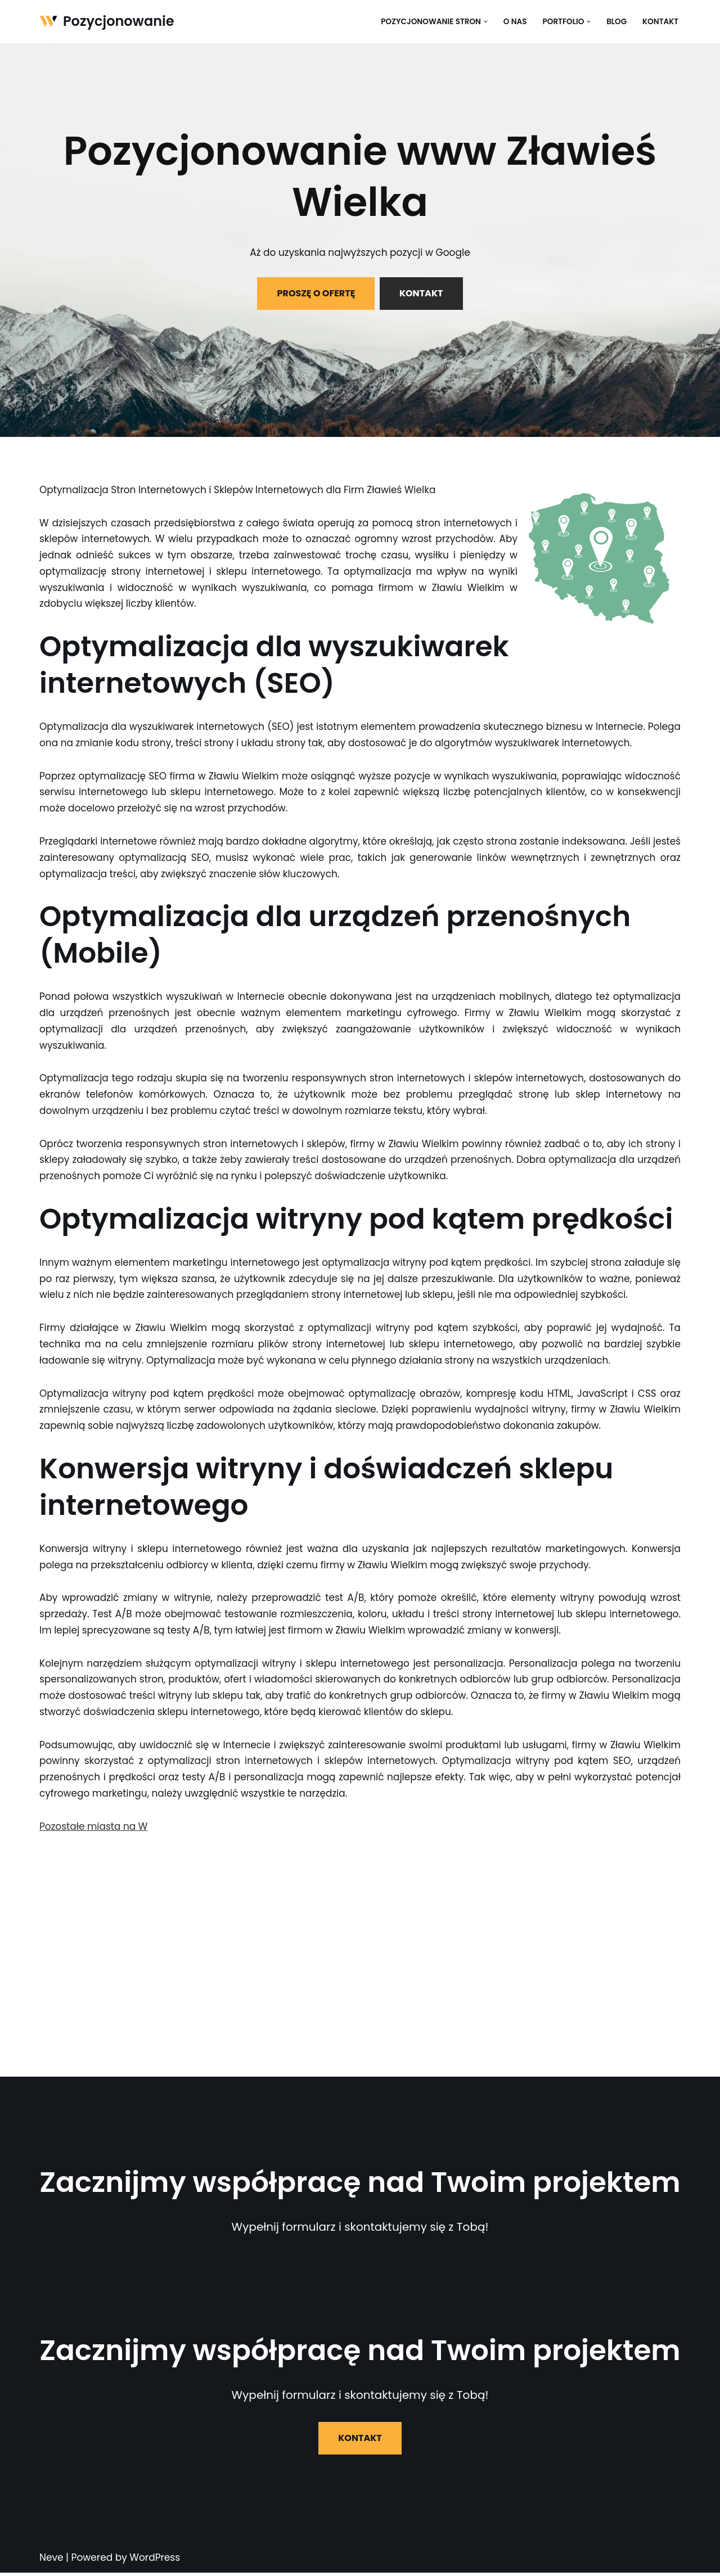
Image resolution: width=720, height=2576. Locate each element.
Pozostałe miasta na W (93, 1830)
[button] (485, 22)
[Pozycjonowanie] (106, 21)
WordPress (154, 2561)
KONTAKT (421, 293)
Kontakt (660, 21)
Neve (51, 2561)
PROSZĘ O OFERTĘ (316, 293)
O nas (514, 21)
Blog (616, 21)
